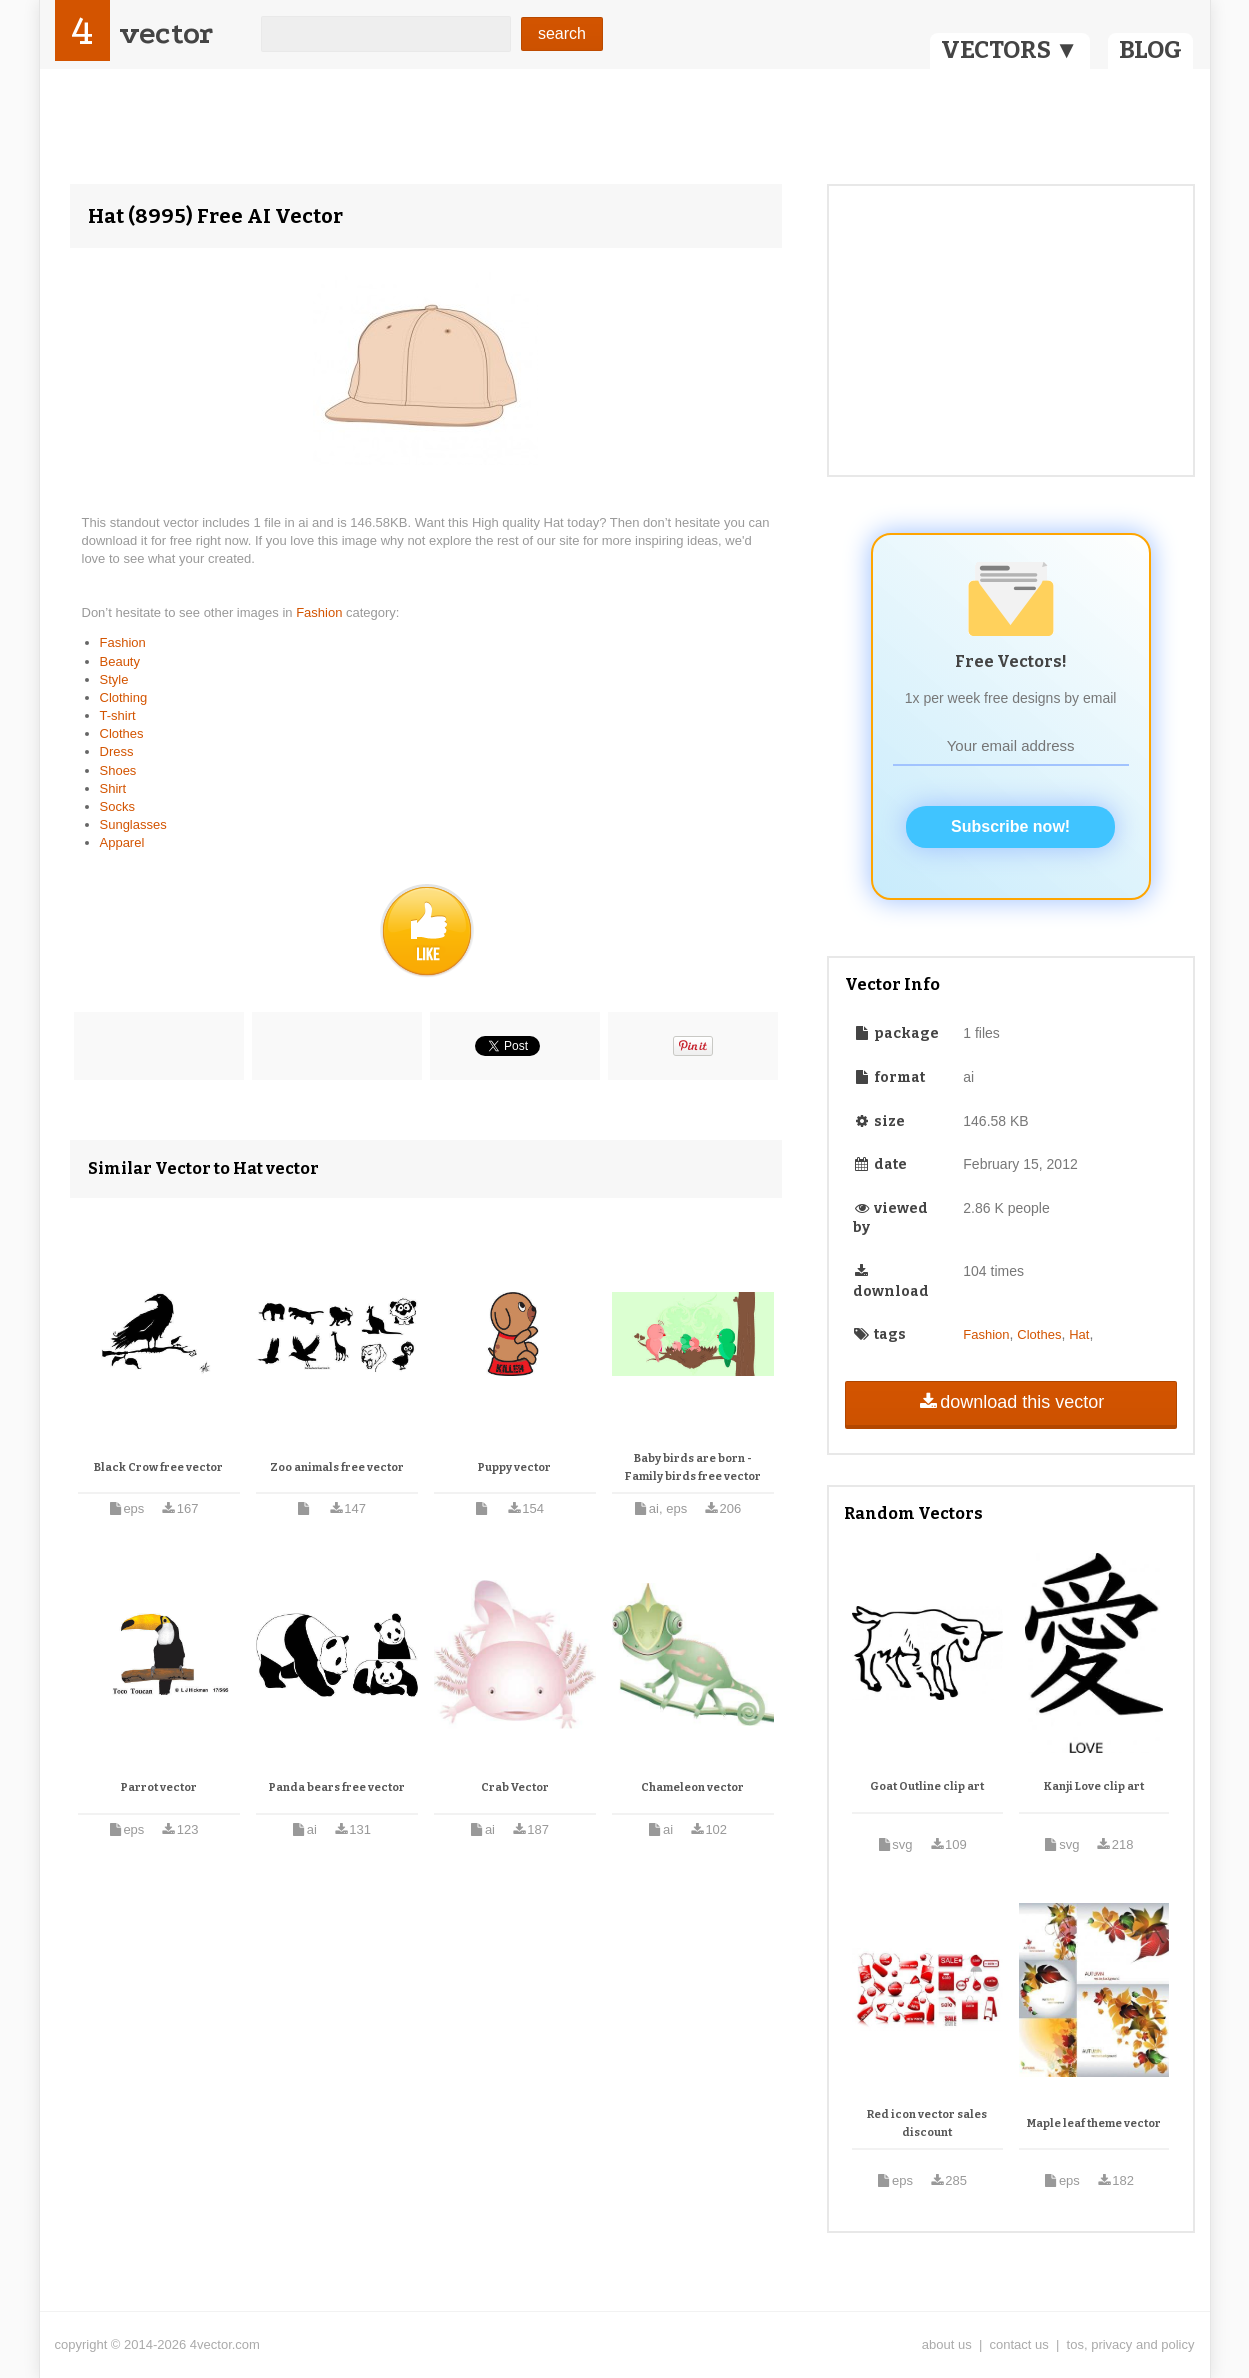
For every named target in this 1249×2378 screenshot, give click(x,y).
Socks (117, 806)
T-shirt (118, 715)
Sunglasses (133, 824)
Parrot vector (159, 1787)
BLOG (1150, 50)
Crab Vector (515, 1787)
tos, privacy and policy (1131, 2344)
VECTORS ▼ (1010, 50)
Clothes (122, 733)
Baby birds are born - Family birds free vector (693, 1467)
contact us (1019, 2344)
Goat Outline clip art (927, 1786)
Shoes (118, 770)
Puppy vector (514, 1467)
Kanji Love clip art (1094, 1786)
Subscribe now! (1010, 826)
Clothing (124, 697)
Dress (117, 751)
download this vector (1010, 1402)
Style (114, 679)
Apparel (122, 842)
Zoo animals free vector (337, 1467)
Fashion (321, 612)
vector (166, 33)
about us (947, 2344)
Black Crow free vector (158, 1467)
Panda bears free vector (337, 1787)
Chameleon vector (692, 1787)
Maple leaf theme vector (1094, 2123)
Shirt (113, 788)
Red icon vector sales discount (927, 2123)
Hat (1079, 1334)
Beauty (120, 661)
